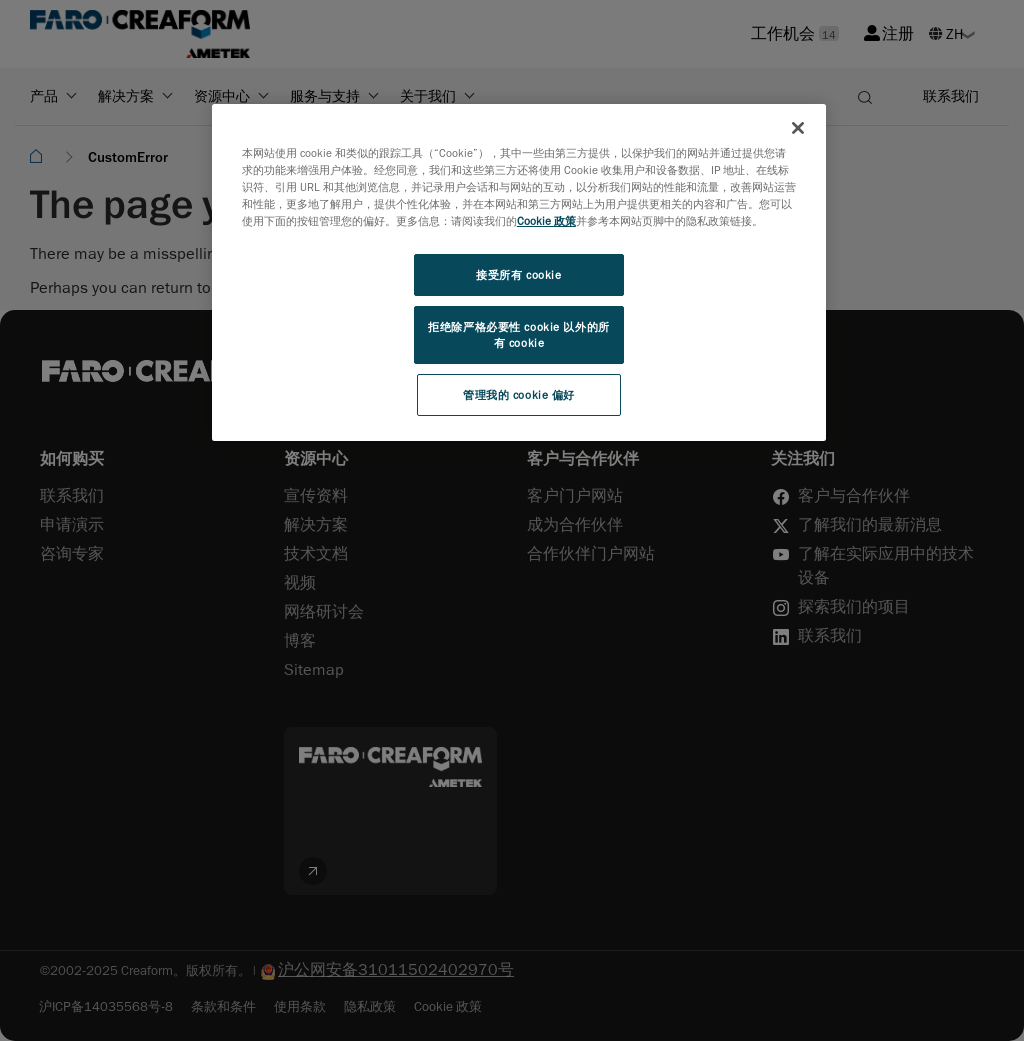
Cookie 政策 (546, 220)
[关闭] (798, 128)
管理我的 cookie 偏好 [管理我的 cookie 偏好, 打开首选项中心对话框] (519, 394)
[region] (519, 272)
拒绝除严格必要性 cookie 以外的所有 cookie (518, 334)
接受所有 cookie (518, 274)
